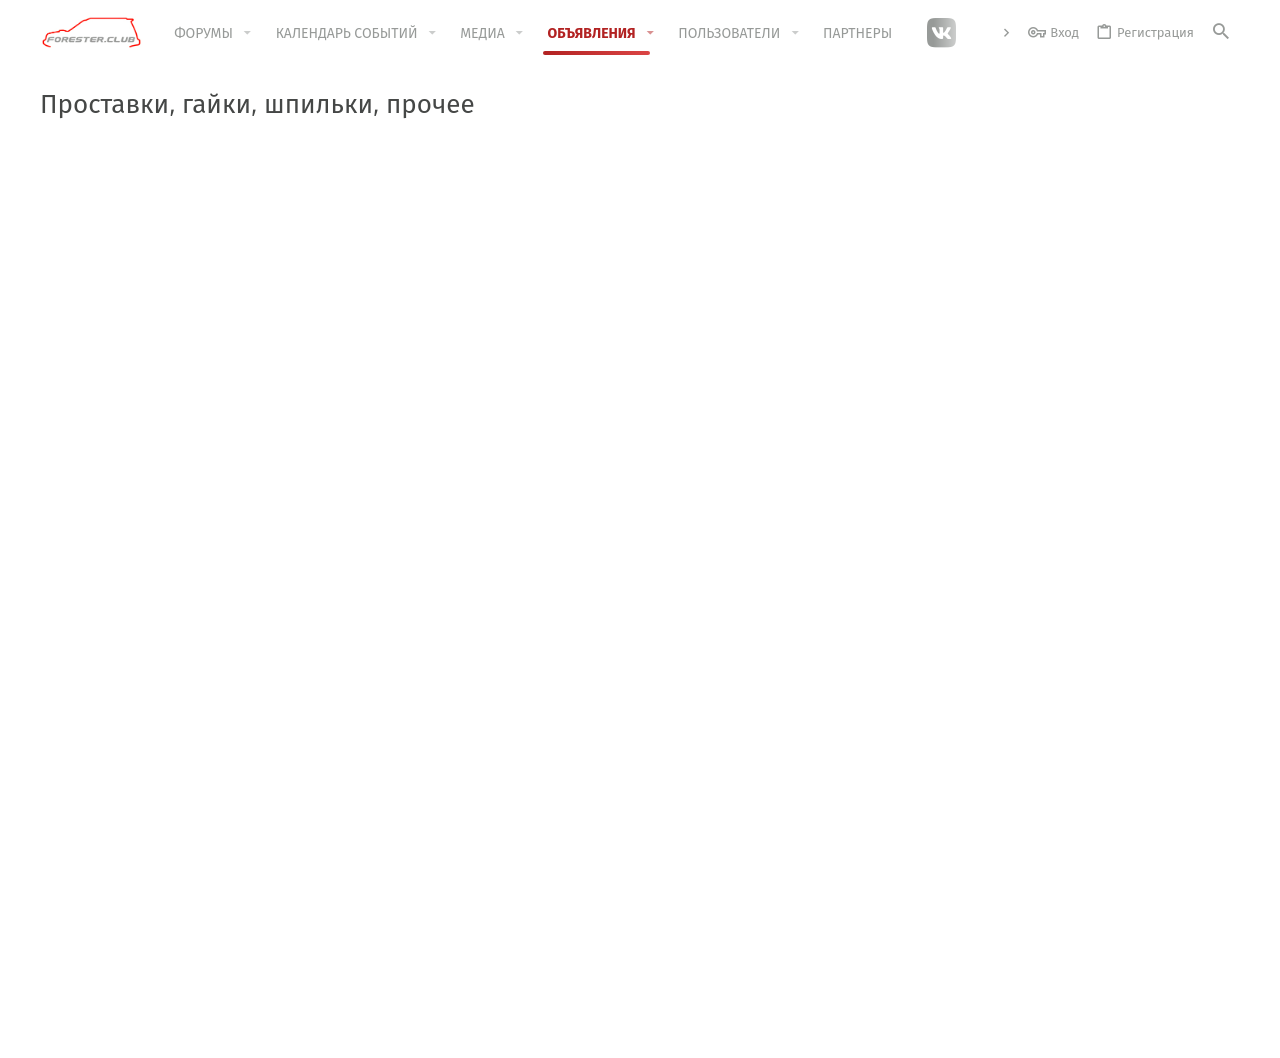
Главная (469, 840)
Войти (868, 840)
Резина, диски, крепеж (144, 623)
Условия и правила (792, 1031)
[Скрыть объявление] (1211, 176)
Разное (93, 694)
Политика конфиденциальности (961, 1031)
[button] (247, 33)
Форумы (470, 878)
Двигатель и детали (133, 415)
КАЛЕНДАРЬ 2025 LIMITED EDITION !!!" (648, 177)
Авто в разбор (116, 379)
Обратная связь (493, 916)
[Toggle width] (55, 1031)
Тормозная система (133, 519)
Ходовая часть (117, 484)
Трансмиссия (112, 450)
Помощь (1096, 1031)
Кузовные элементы (136, 553)
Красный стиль (135, 1031)
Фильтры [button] (1183, 337)
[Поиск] (1221, 32)
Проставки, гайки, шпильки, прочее (167, 658)
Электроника (112, 588)
